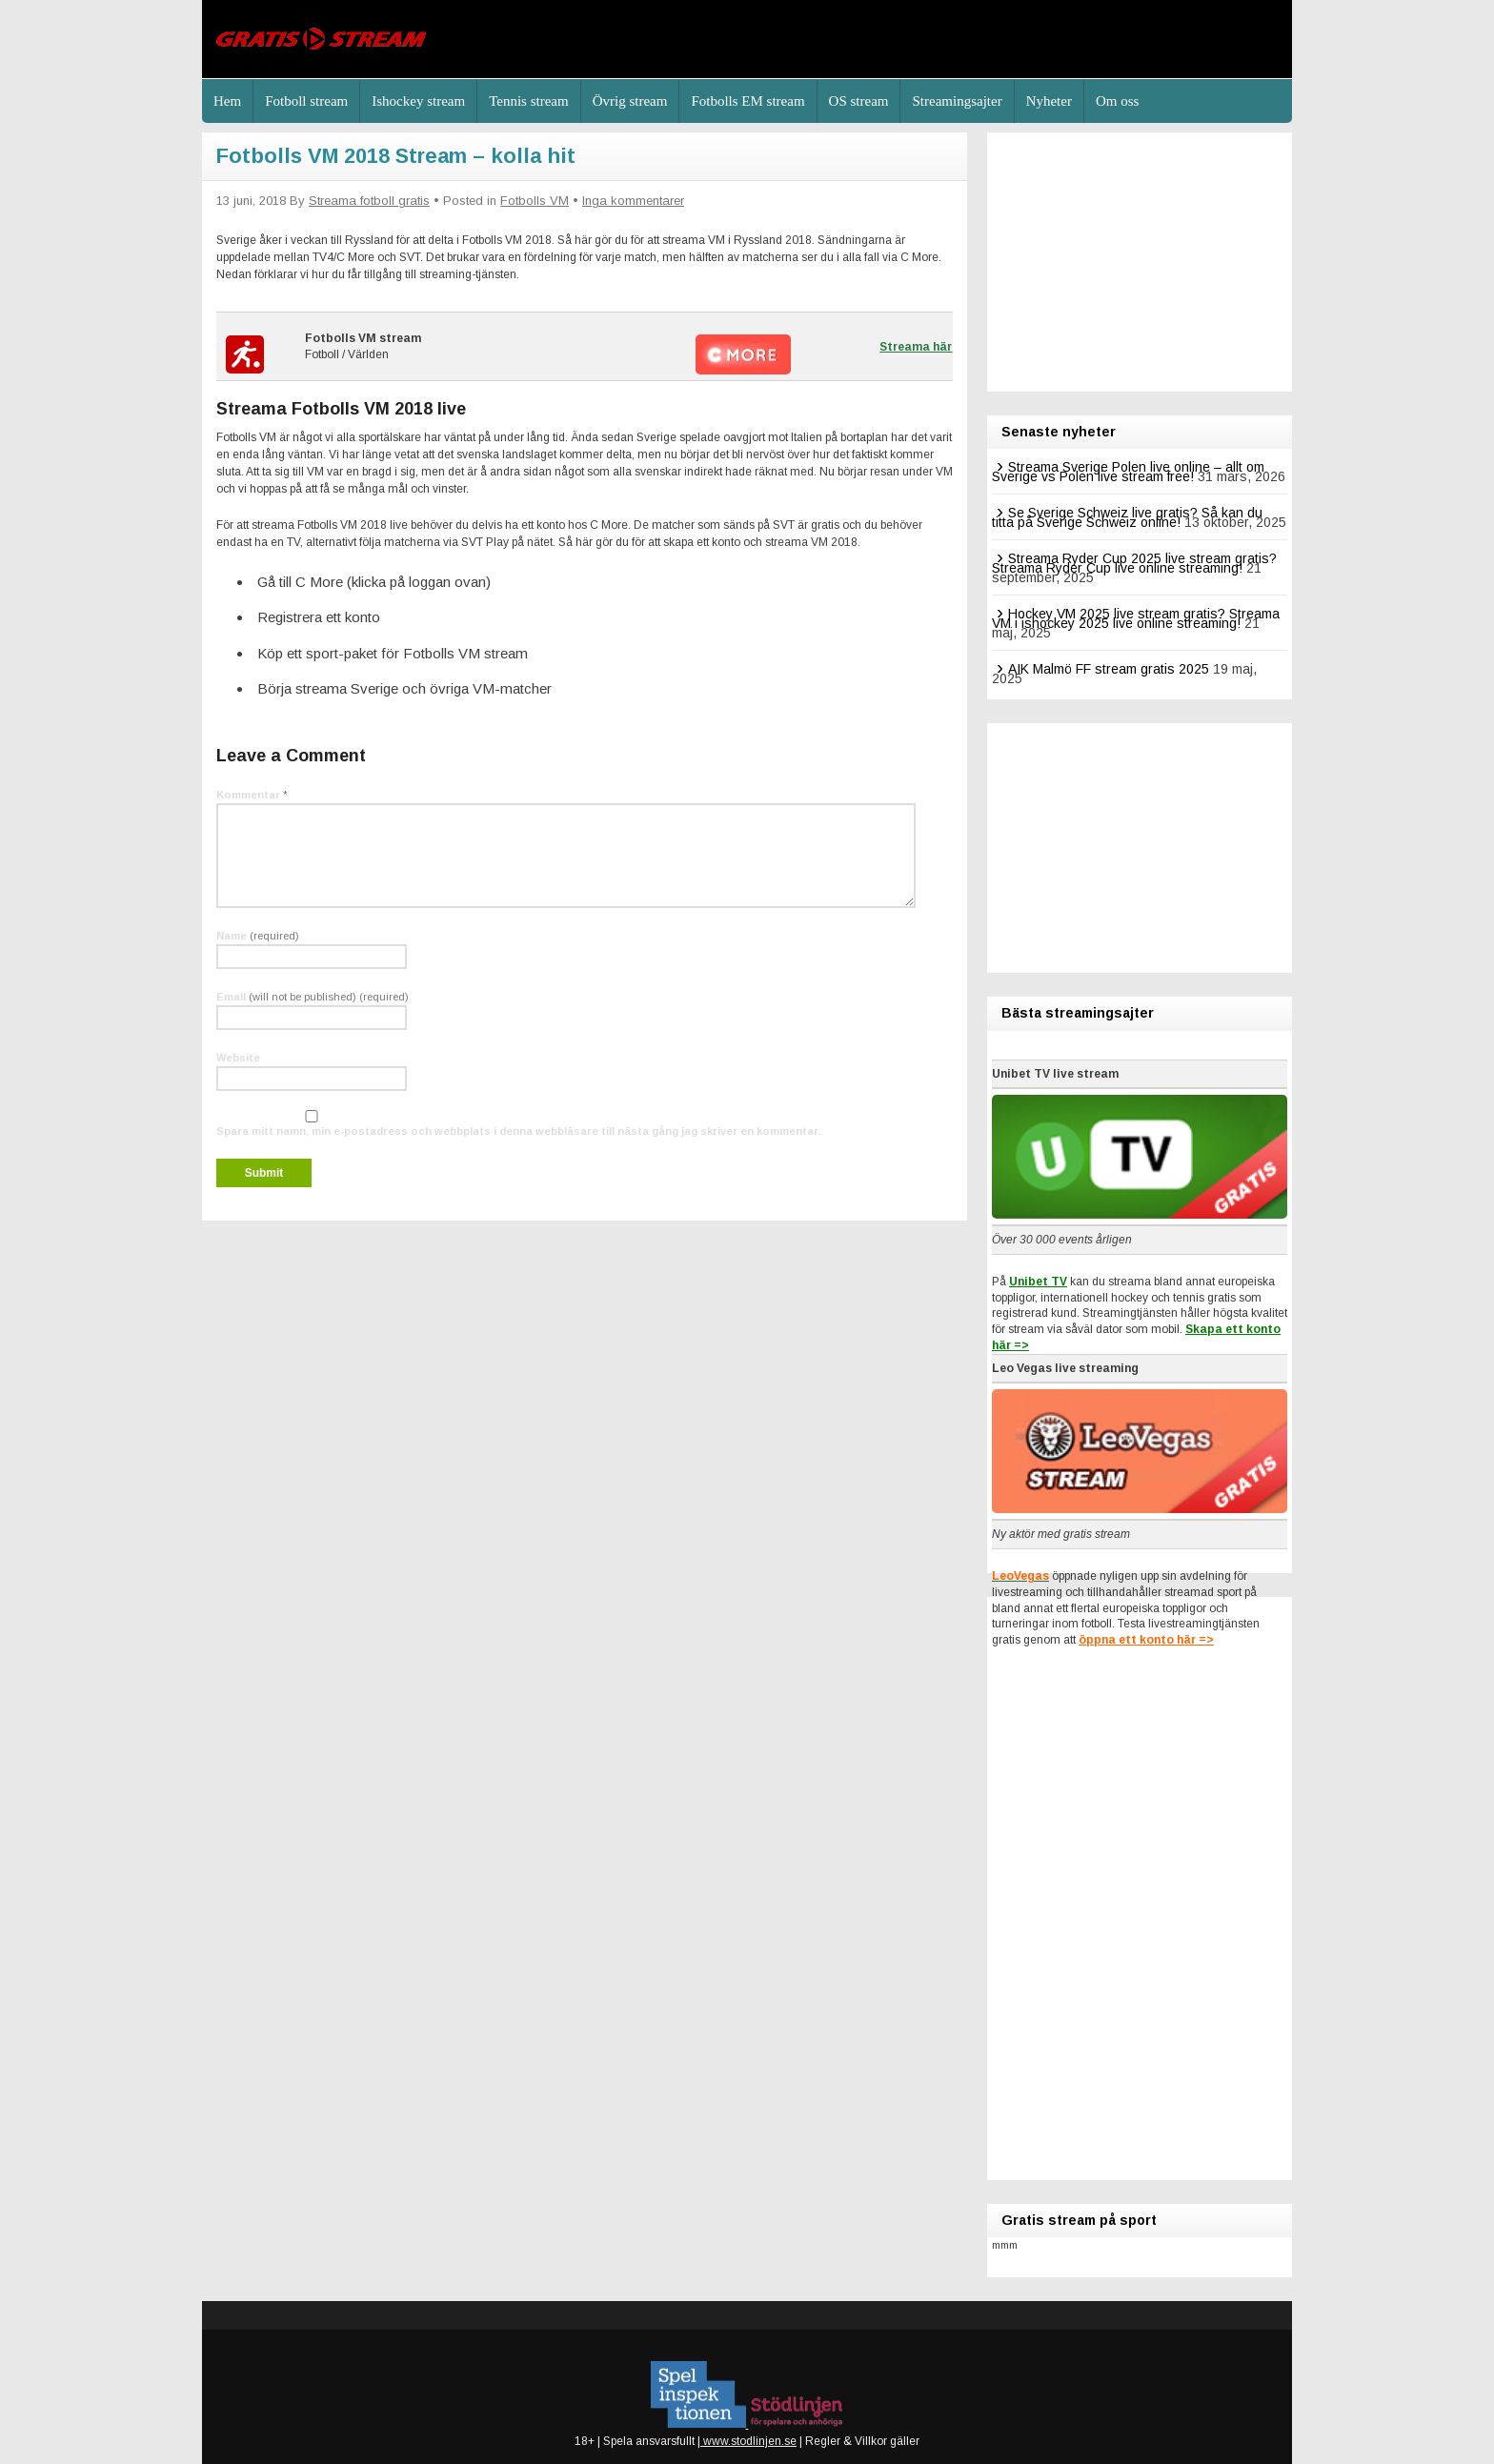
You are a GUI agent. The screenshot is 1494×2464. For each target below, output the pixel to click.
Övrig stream (630, 101)
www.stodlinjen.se (748, 2441)
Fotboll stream (306, 101)
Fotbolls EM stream (747, 101)
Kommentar (252, 794)
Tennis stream (529, 101)
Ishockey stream (418, 101)
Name (257, 935)
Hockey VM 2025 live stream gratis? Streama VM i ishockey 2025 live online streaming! (1136, 618)
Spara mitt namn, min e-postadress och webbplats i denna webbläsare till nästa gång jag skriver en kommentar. (518, 1131)
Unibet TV (1038, 1281)
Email (312, 996)
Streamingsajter (956, 101)
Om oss (1117, 101)
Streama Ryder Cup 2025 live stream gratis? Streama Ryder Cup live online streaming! (1134, 563)
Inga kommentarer (633, 200)
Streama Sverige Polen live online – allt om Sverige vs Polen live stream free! (1128, 471)
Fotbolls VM (534, 200)
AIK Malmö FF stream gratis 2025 (1108, 669)
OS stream (859, 101)
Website (238, 1057)
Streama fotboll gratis (369, 200)
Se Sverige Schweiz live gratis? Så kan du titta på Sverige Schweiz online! (1127, 517)
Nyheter (1049, 101)
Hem (227, 101)
